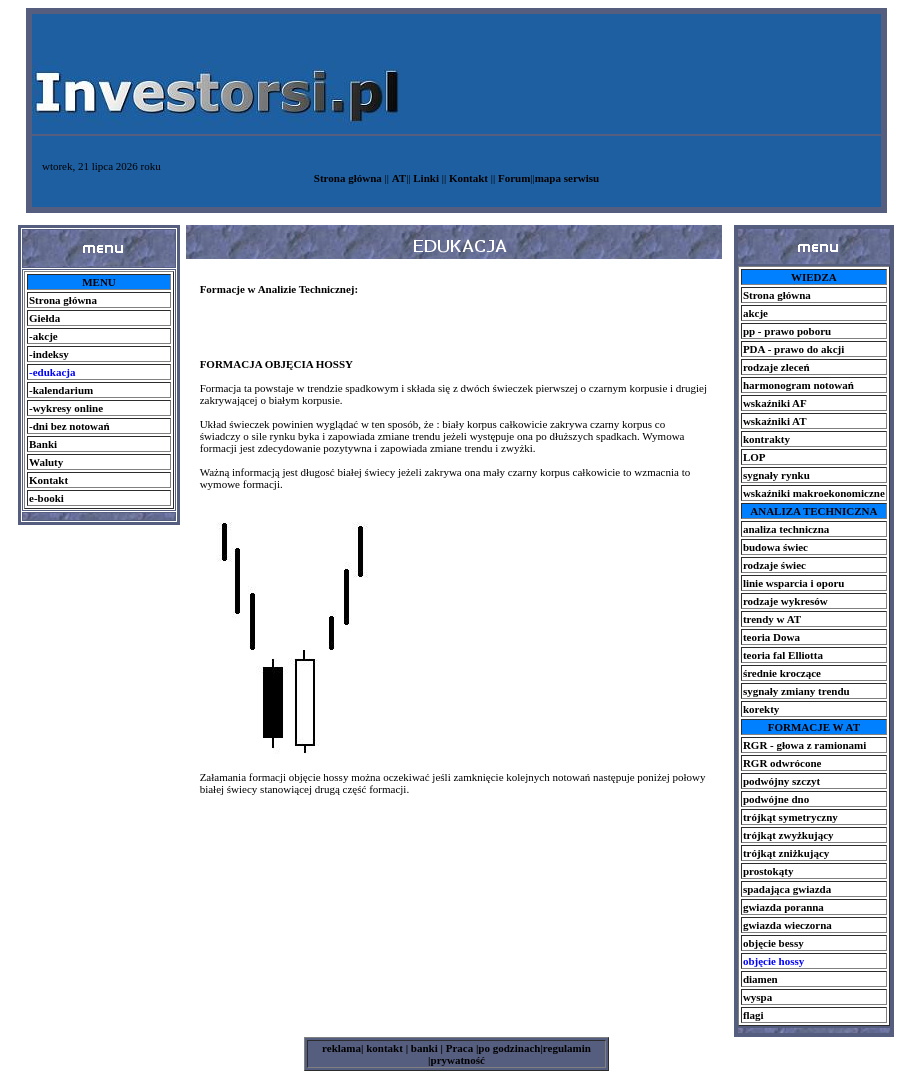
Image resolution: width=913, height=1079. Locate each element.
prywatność (458, 1060)
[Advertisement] (98, 570)
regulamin (567, 1048)
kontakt (382, 1048)
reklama (341, 1048)
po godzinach (509, 1048)
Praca (461, 1048)
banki (423, 1048)
